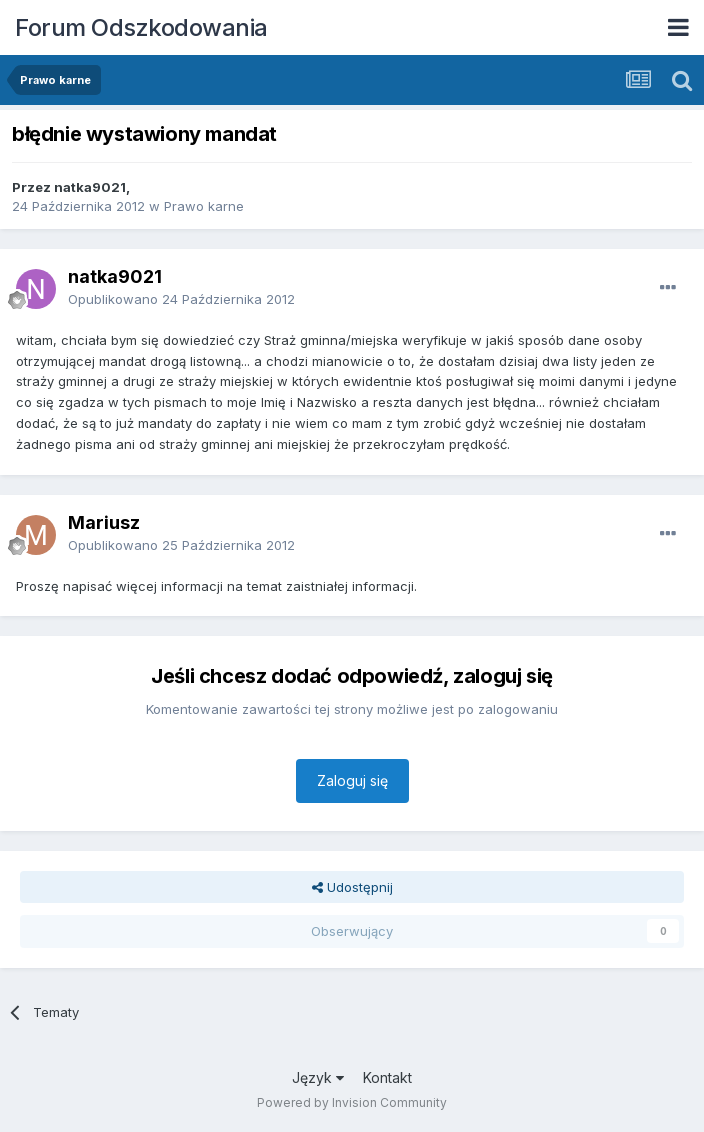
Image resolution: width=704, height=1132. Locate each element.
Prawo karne (204, 206)
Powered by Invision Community (352, 1102)
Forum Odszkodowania (141, 27)
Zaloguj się (352, 780)
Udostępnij (352, 887)
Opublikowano (181, 299)
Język (318, 1077)
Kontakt (387, 1077)
